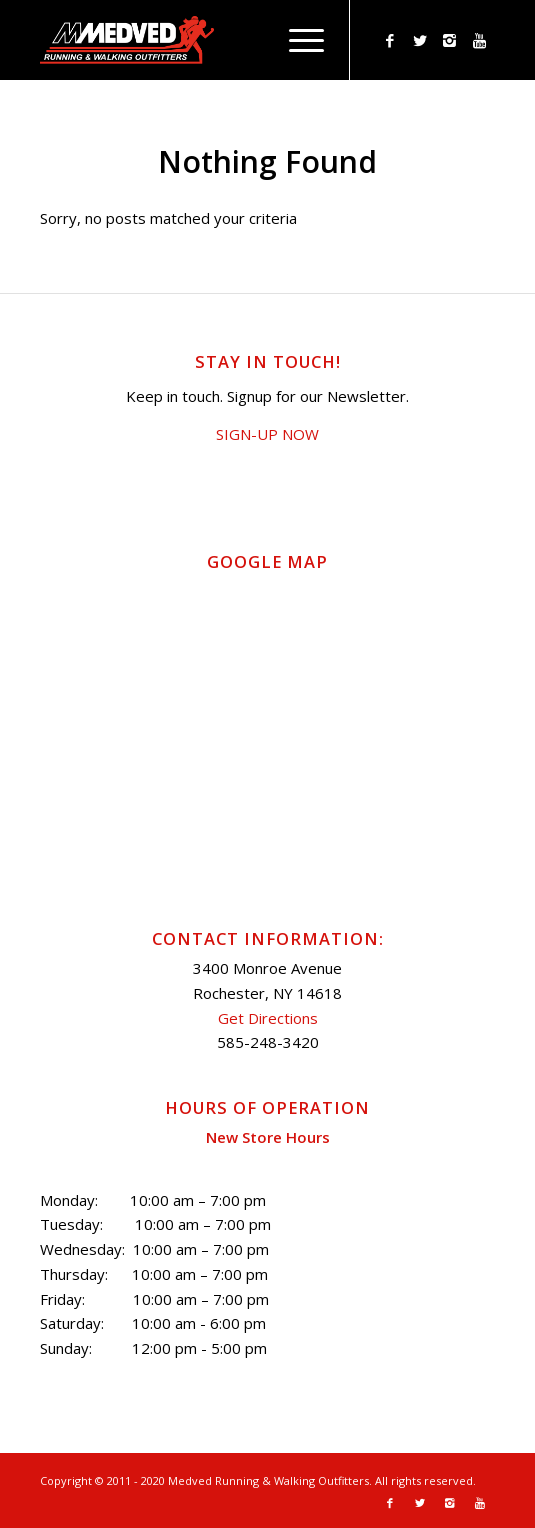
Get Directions (268, 1018)
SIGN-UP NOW (267, 434)
